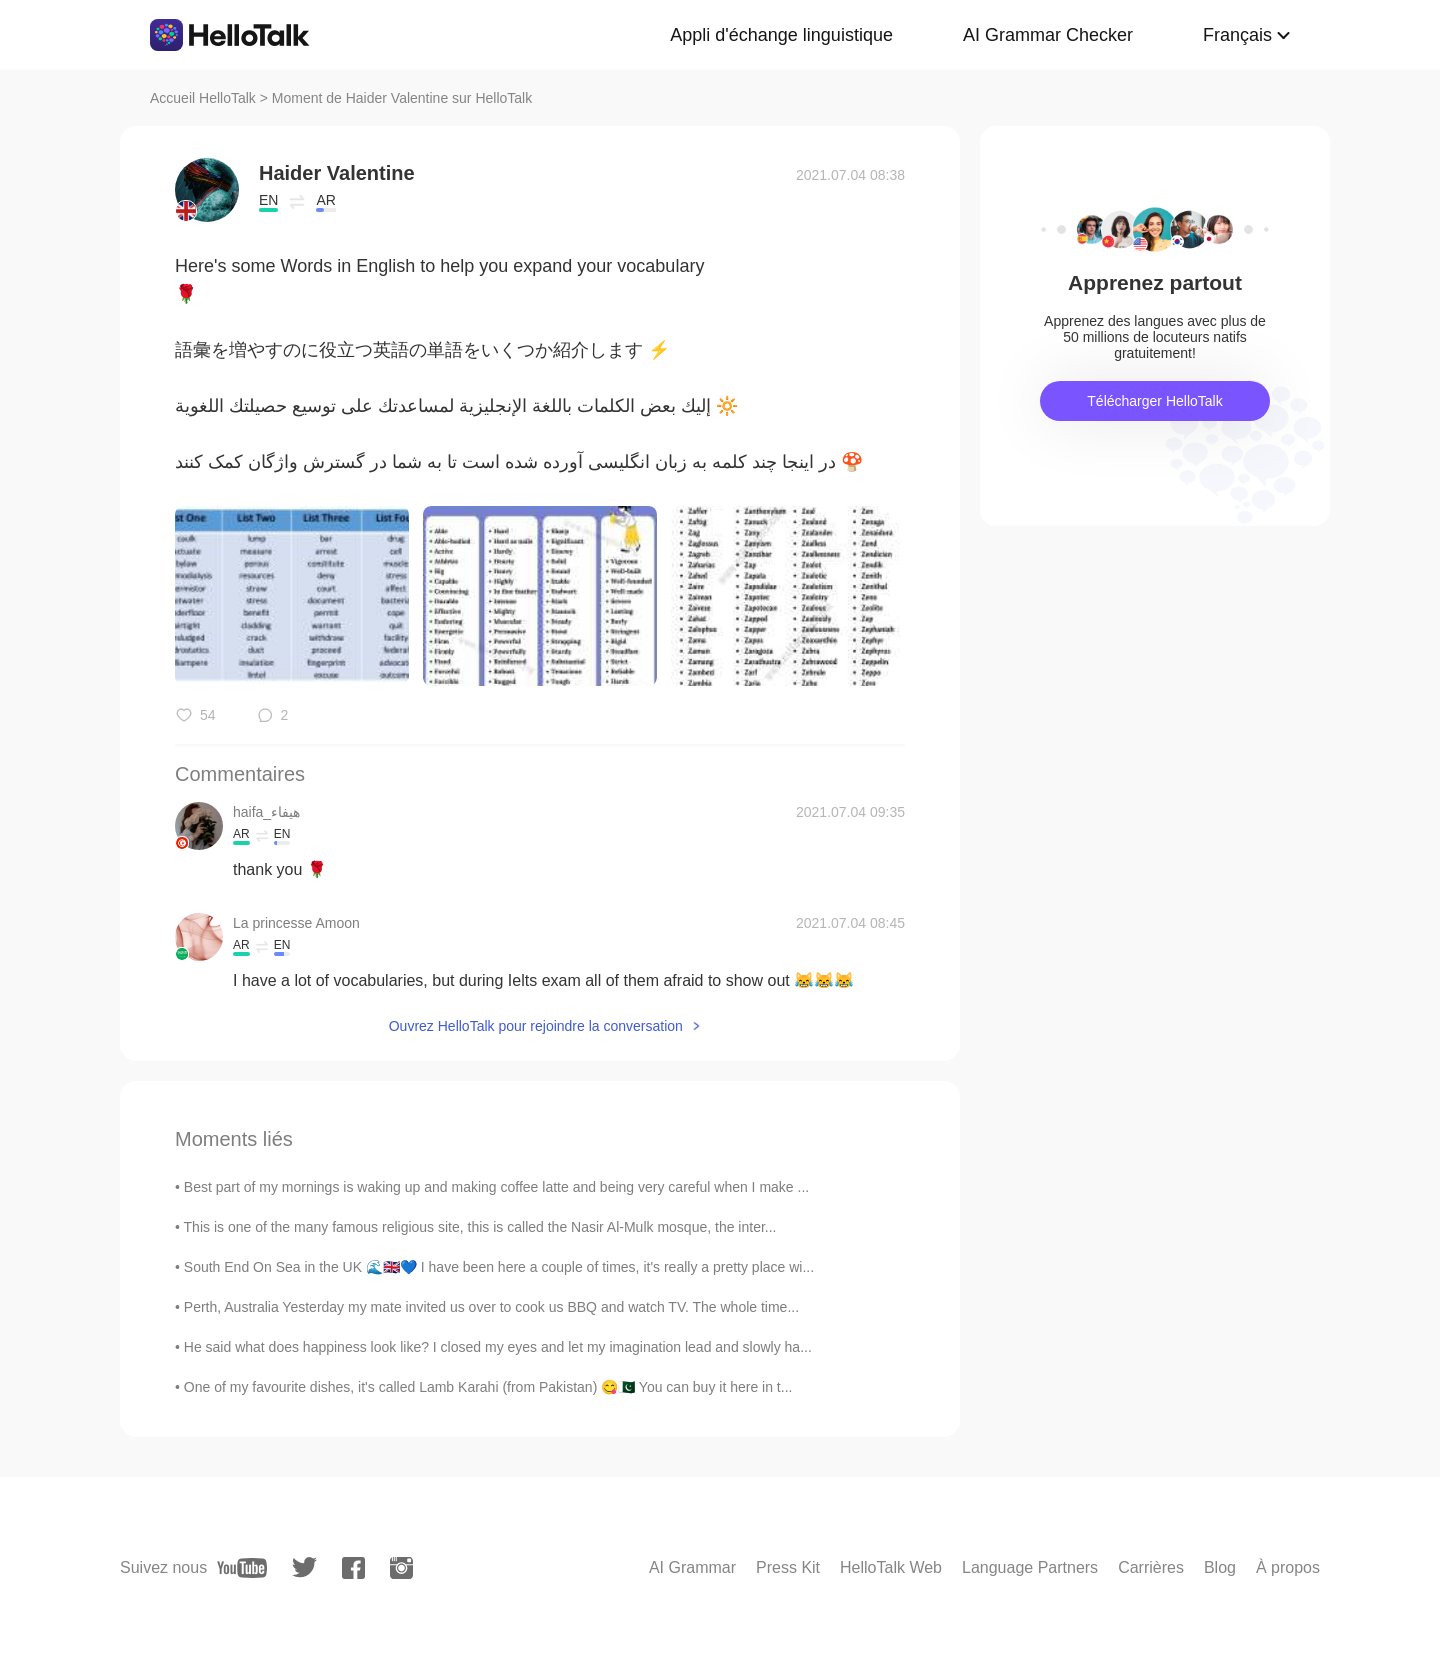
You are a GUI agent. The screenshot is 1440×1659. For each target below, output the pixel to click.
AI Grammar (692, 1567)
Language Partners (1030, 1567)
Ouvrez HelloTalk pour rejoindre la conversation (536, 1026)
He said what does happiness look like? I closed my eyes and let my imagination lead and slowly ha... (498, 1347)
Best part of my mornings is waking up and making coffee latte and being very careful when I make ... (496, 1187)
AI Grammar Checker (1048, 35)
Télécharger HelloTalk (1154, 401)
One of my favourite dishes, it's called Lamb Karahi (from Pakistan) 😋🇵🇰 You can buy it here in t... (488, 1387)
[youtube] (242, 1568)
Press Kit (788, 1567)
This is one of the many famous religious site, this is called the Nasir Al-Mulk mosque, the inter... (480, 1227)
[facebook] (353, 1568)
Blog (1220, 1567)
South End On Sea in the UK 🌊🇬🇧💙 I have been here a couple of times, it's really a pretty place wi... (499, 1267)
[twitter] (304, 1567)
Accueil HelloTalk (203, 98)
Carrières (1151, 1567)
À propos (1288, 1567)
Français (1237, 35)
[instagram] (401, 1568)
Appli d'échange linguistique (781, 35)
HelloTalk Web (891, 1567)
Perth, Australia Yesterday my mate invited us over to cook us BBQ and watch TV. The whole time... (491, 1307)
